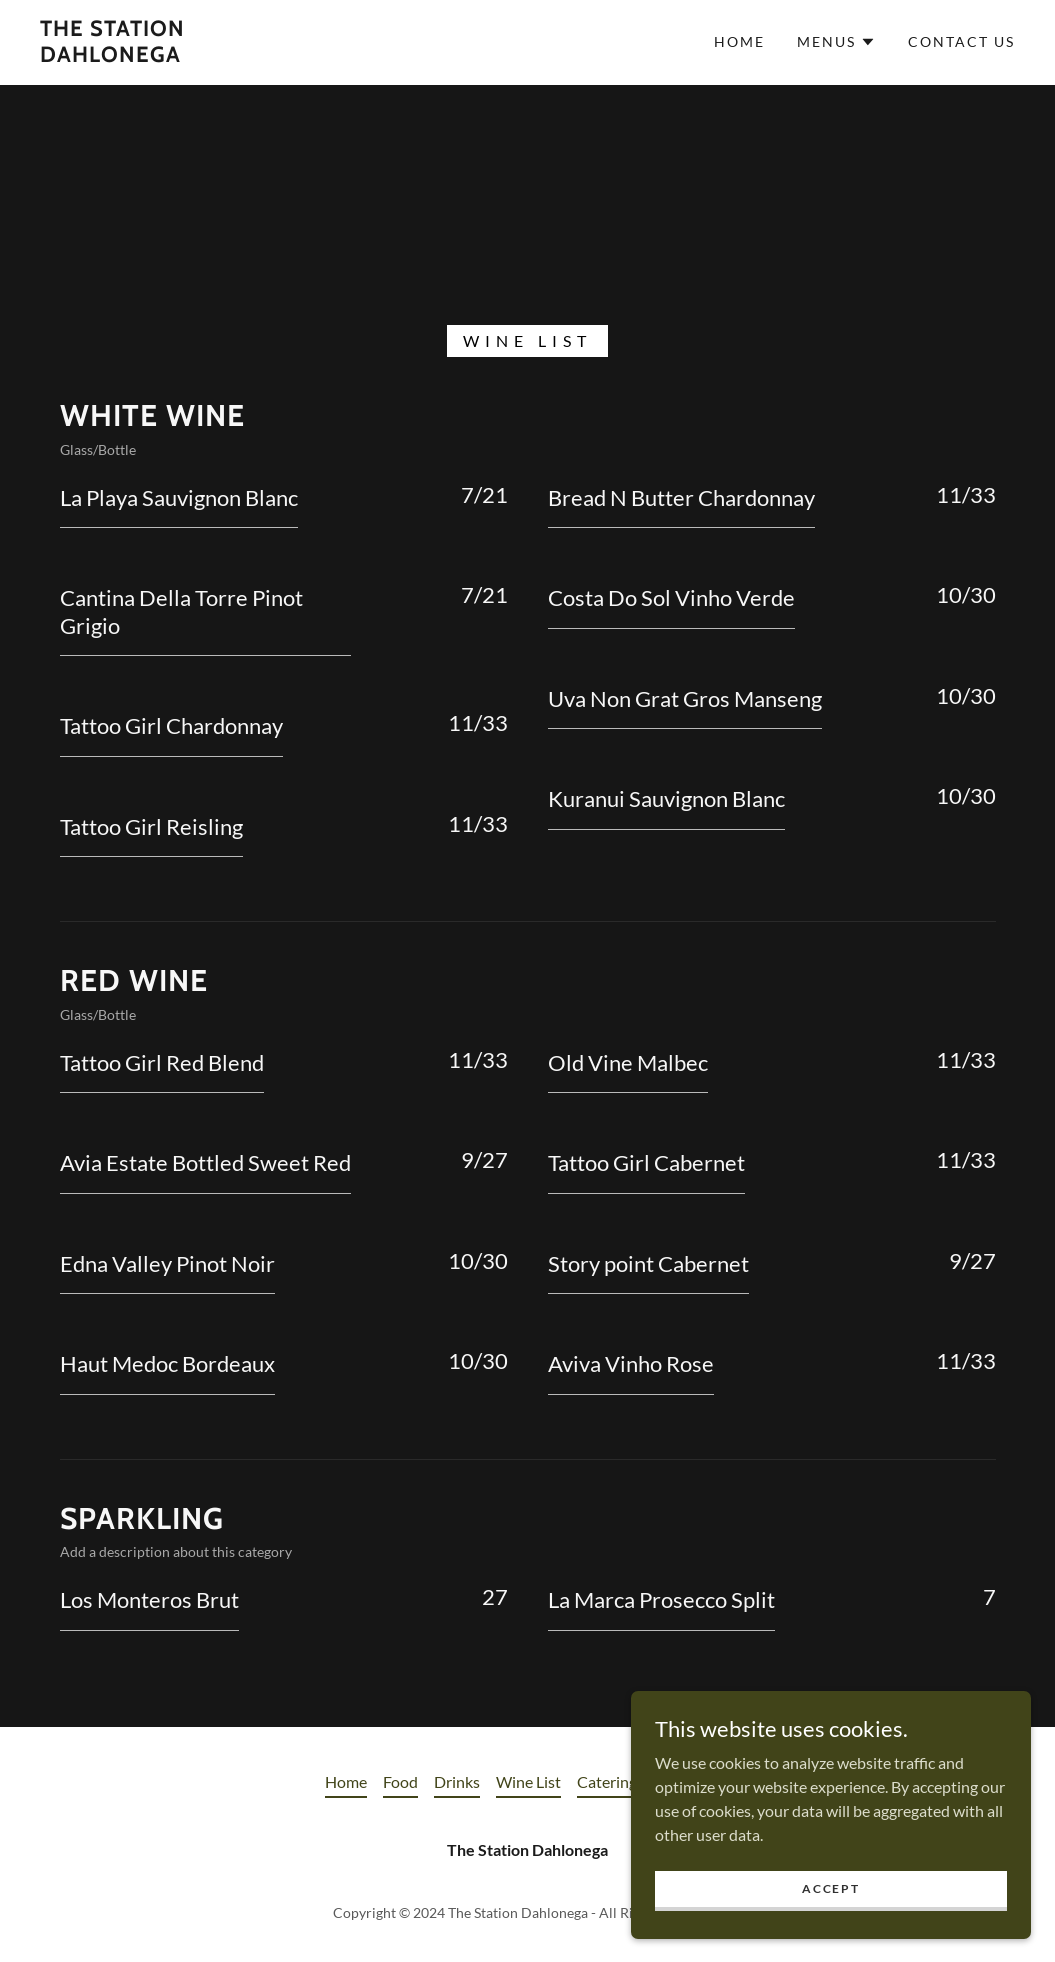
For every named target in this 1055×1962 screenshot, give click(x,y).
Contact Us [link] (961, 41)
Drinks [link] (457, 1781)
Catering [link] (607, 1781)
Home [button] (346, 1781)
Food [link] (400, 1781)
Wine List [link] (528, 1781)
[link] (170, 55)
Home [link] (739, 41)
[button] (836, 42)
